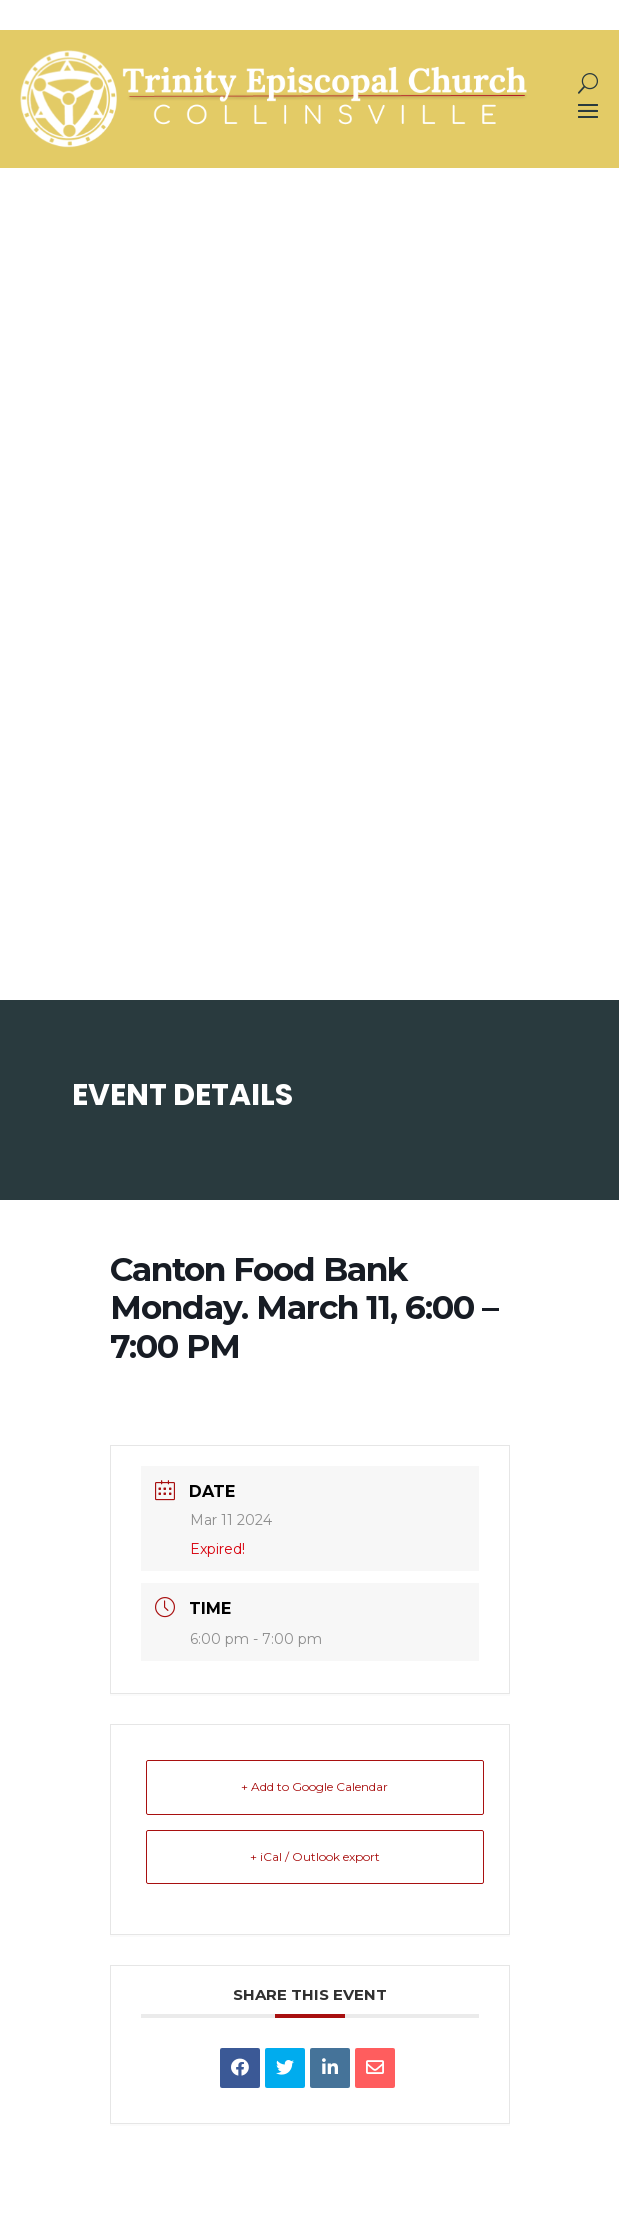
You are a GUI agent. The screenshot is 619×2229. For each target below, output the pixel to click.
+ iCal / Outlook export (315, 1856)
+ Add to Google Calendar (314, 1786)
